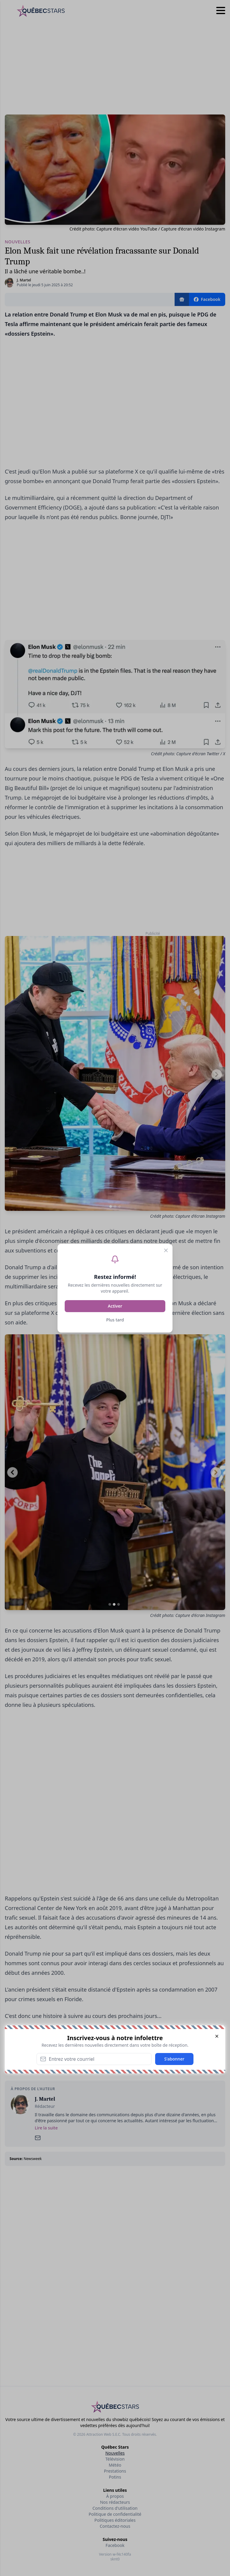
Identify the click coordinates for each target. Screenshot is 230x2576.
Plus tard (115, 1320)
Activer (115, 1306)
